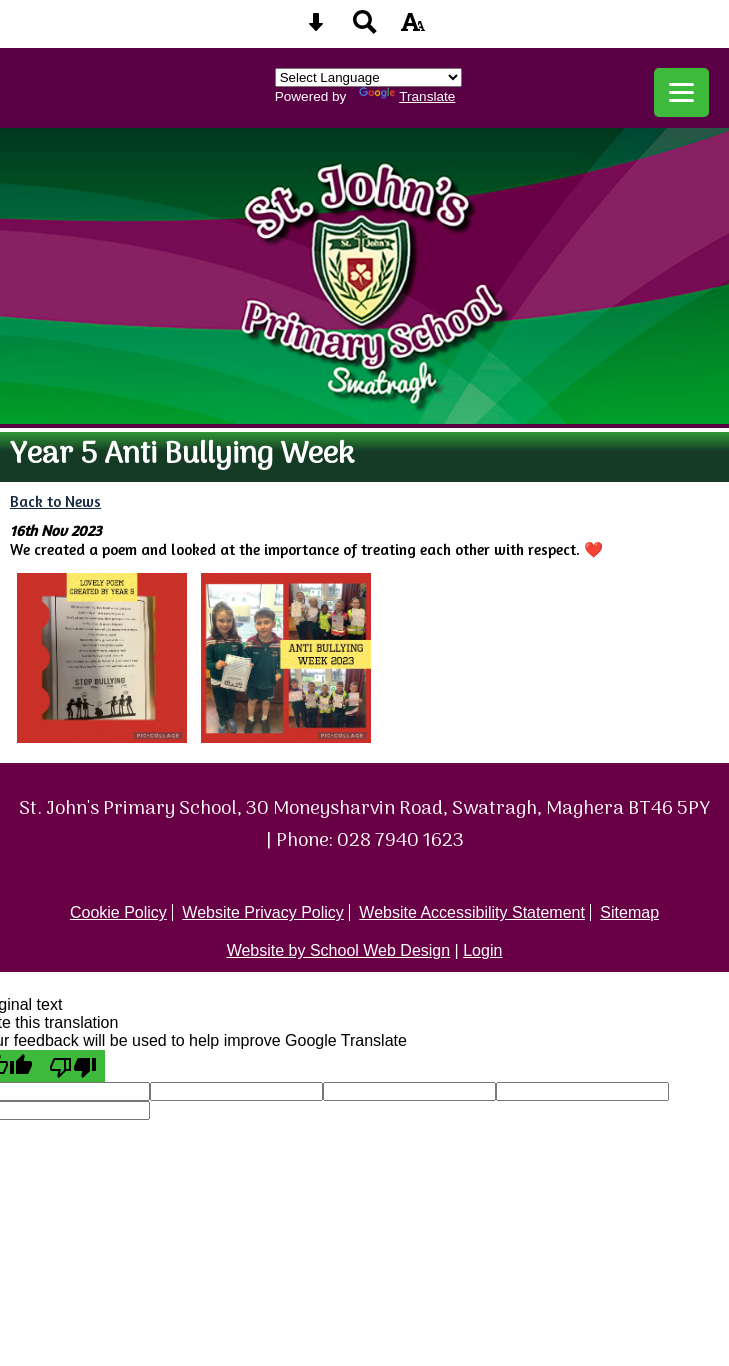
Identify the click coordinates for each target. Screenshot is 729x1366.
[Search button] (365, 28)
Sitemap (629, 912)
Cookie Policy (118, 912)
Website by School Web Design (339, 950)
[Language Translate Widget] (368, 77)
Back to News (55, 501)
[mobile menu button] (681, 92)
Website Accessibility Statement (472, 912)
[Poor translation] (73, 1066)
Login (482, 950)
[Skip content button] (316, 28)
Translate (407, 96)
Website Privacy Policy (263, 912)
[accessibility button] (413, 28)
